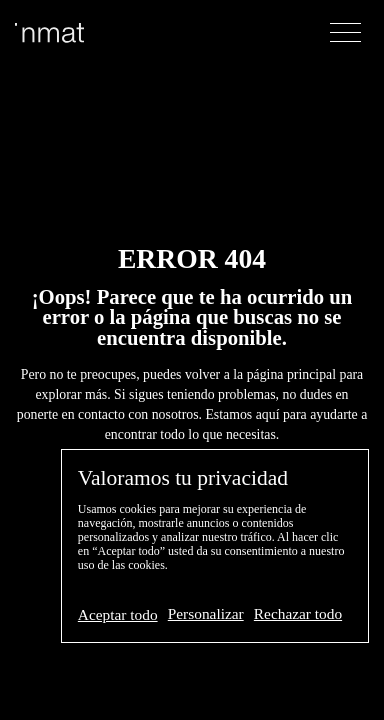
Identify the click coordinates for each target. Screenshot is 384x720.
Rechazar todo (298, 613)
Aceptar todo (118, 614)
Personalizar (206, 613)
